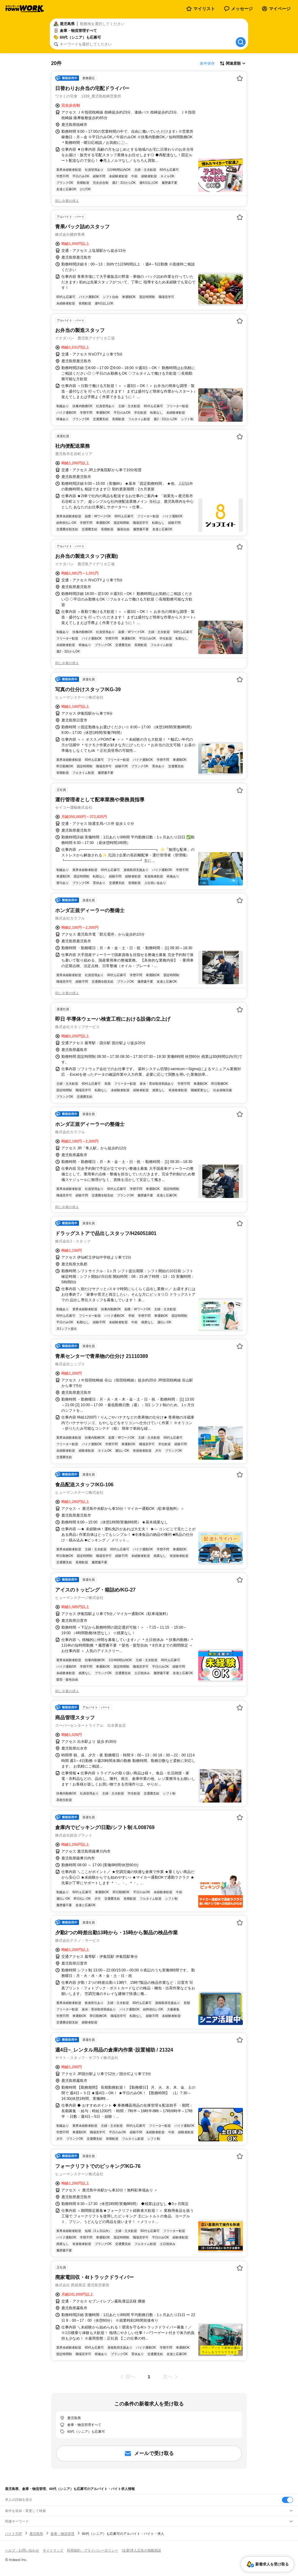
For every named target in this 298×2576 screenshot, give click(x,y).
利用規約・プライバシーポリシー (92, 2550)
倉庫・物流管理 (62, 2533)
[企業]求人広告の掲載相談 (141, 2550)
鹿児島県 (36, 2533)
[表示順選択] (232, 63)
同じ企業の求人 (67, 201)
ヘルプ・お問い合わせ (22, 2550)
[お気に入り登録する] (240, 78)
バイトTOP (13, 2533)
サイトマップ (53, 2550)
